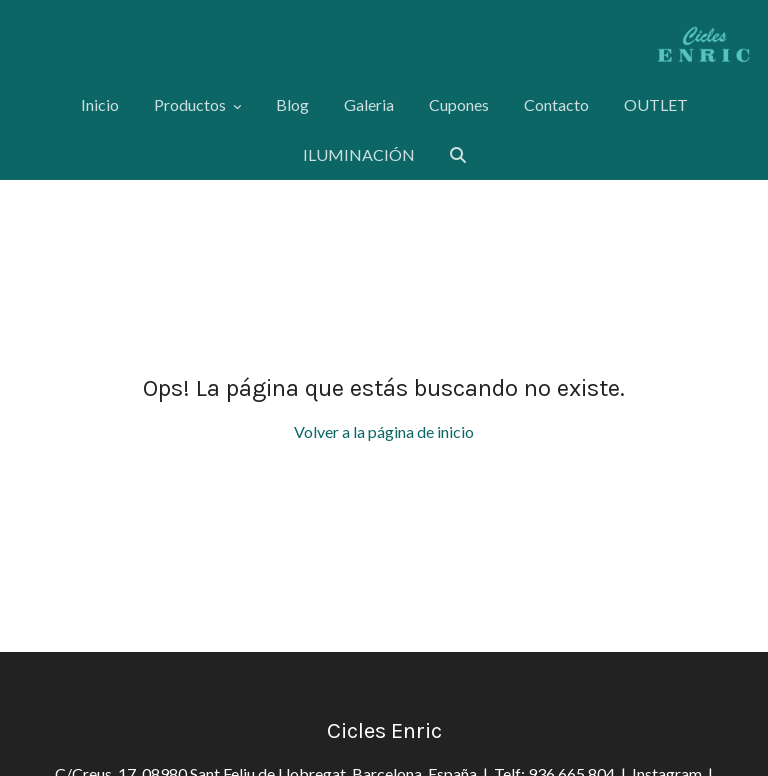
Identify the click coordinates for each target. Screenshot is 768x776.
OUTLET (656, 104)
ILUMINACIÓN (359, 154)
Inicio (100, 104)
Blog (292, 104)
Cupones (459, 104)
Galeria (369, 104)
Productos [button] (197, 104)
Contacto (556, 104)
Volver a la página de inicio (384, 431)
